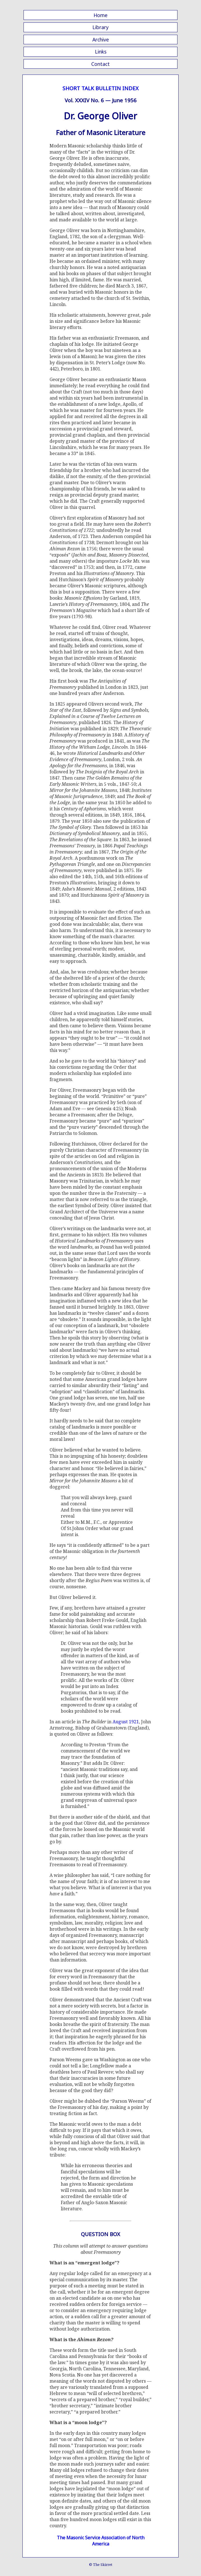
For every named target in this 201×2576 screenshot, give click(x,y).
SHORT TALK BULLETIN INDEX (100, 88)
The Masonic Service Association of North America (100, 2541)
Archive (100, 39)
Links (100, 51)
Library (100, 27)
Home (100, 15)
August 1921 (126, 1722)
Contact (100, 64)
